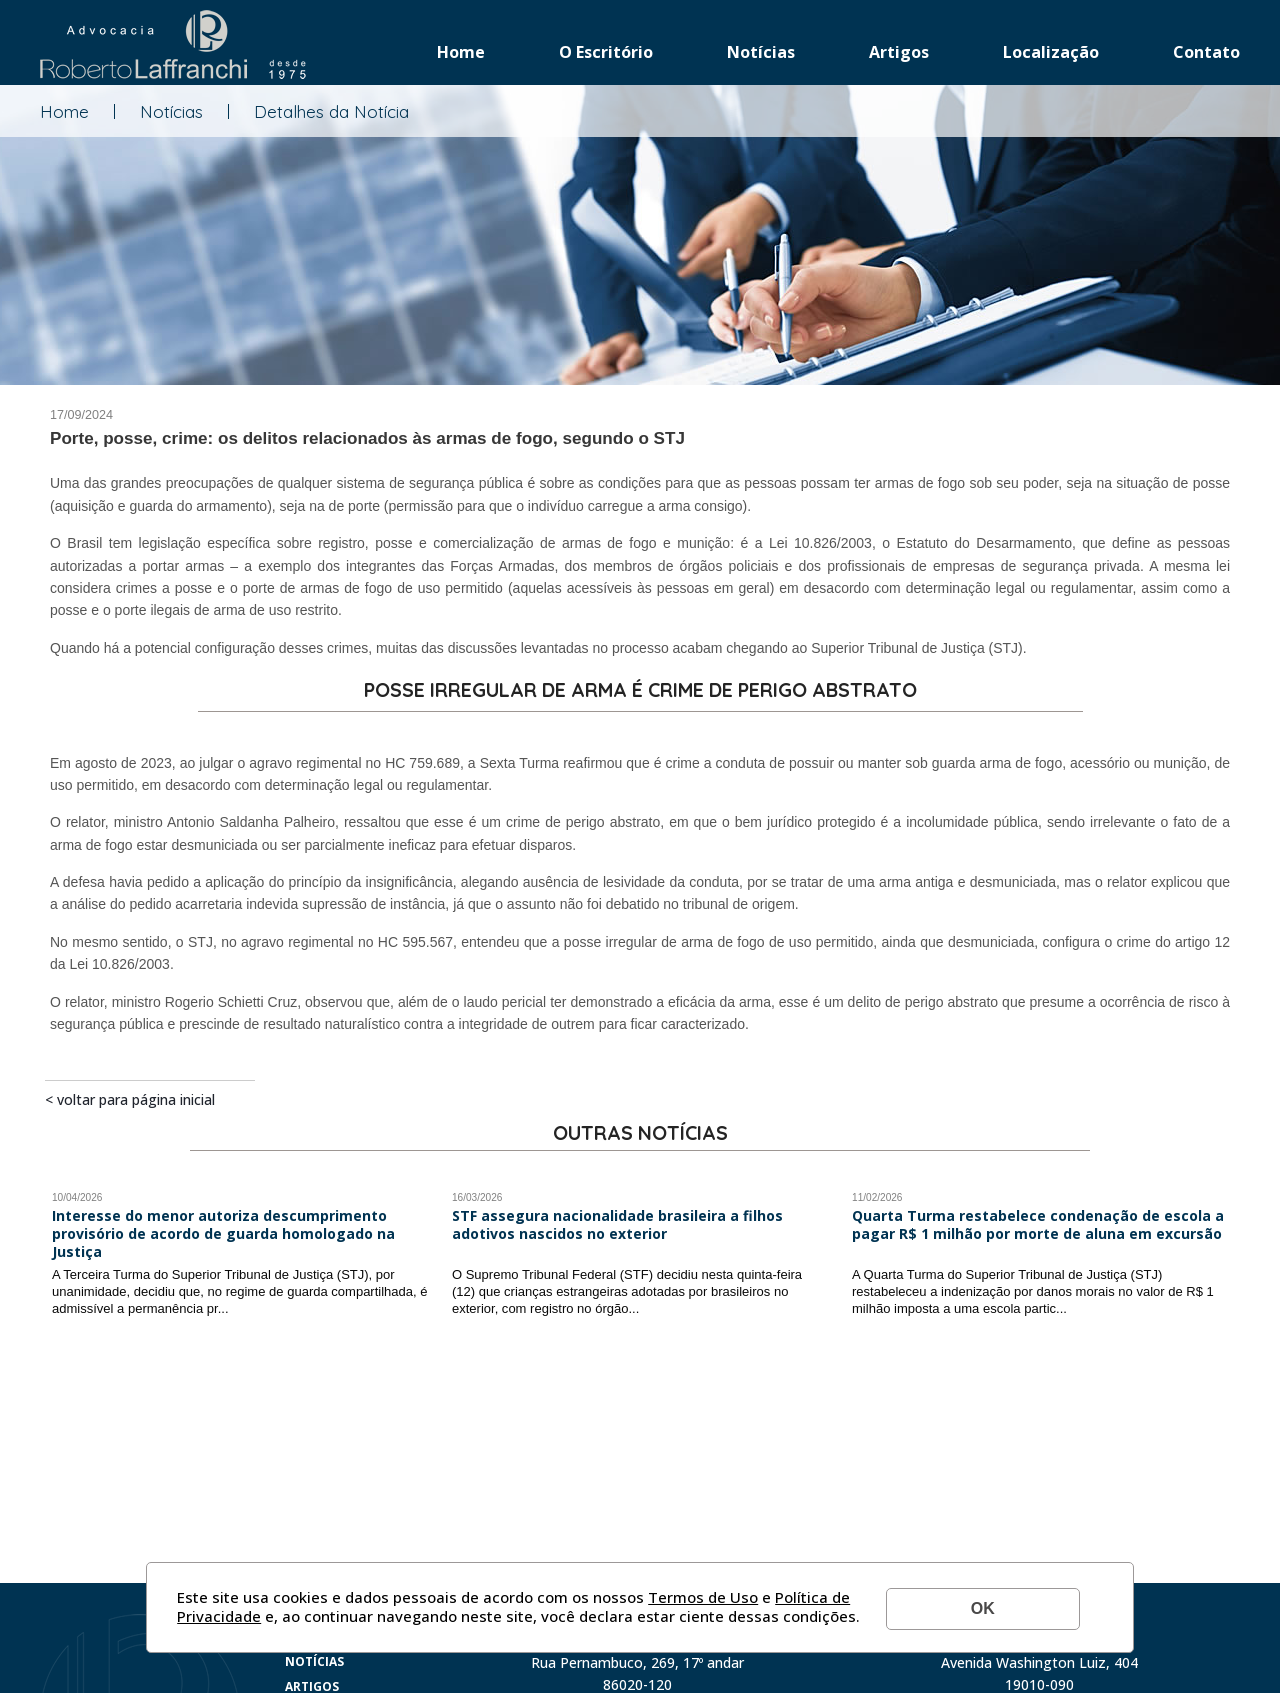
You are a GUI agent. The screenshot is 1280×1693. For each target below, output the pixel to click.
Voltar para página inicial (136, 1099)
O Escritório (606, 52)
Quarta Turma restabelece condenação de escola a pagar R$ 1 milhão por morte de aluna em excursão (1038, 1225)
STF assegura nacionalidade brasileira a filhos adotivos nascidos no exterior (617, 1225)
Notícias (761, 52)
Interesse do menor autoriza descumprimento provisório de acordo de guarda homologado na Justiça (223, 1234)
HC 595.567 (415, 942)
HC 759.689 (422, 763)
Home (461, 52)
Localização (1051, 52)
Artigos (899, 52)
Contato (1206, 52)
